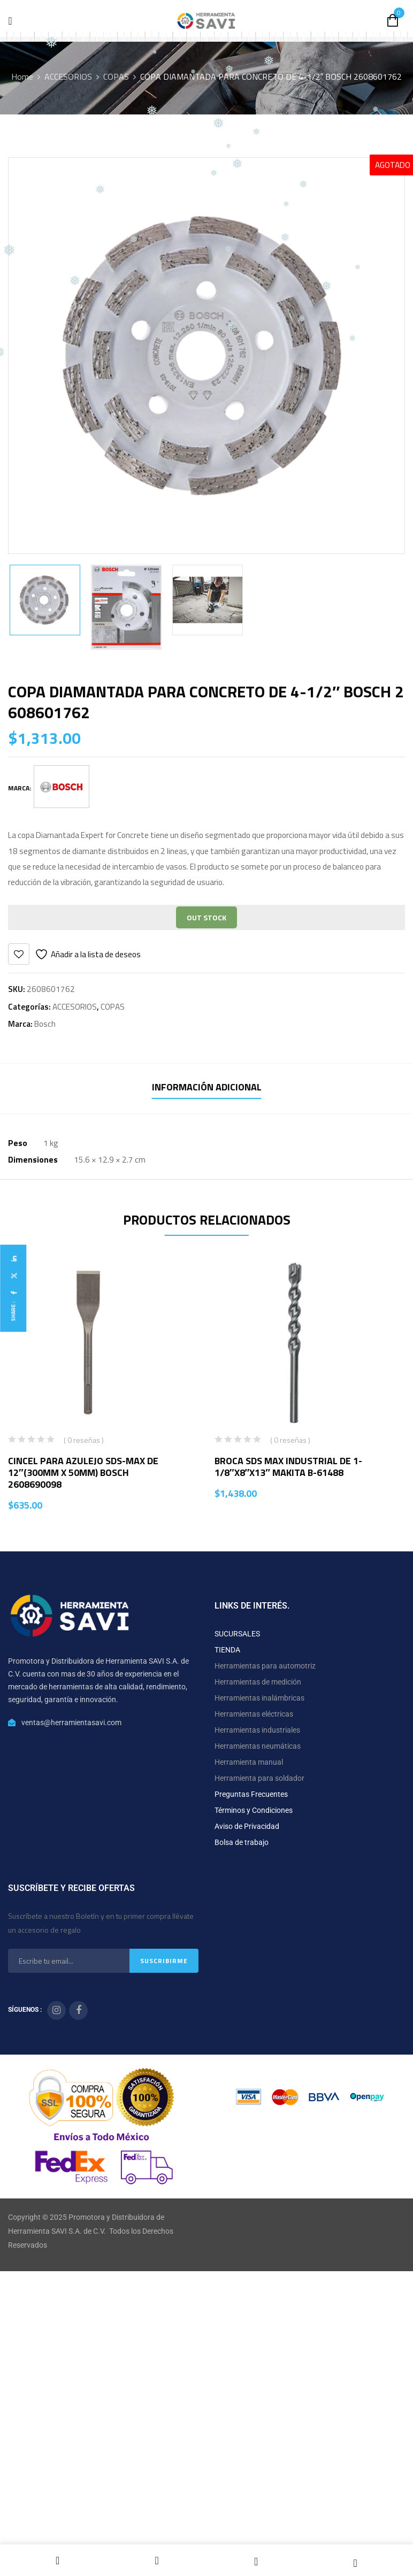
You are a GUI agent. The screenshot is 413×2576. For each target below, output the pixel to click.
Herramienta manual (249, 1762)
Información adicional (207, 1087)
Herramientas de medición (258, 1682)
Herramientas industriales (257, 1730)
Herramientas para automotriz (265, 1666)
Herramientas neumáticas (258, 1746)
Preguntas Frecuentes (251, 1794)
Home (22, 76)
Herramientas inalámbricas (259, 1698)
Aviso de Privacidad (247, 1826)
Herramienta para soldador (259, 1778)
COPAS (116, 76)
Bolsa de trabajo (242, 1842)
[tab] (207, 1088)
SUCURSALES (237, 1633)
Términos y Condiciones (254, 1810)
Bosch (45, 1024)
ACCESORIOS (68, 76)
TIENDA (227, 1649)
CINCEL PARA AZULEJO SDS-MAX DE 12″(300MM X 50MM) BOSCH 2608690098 (83, 1472)
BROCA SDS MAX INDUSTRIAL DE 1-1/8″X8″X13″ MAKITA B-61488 (288, 1467)
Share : (13, 1311)
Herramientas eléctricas (254, 1714)
